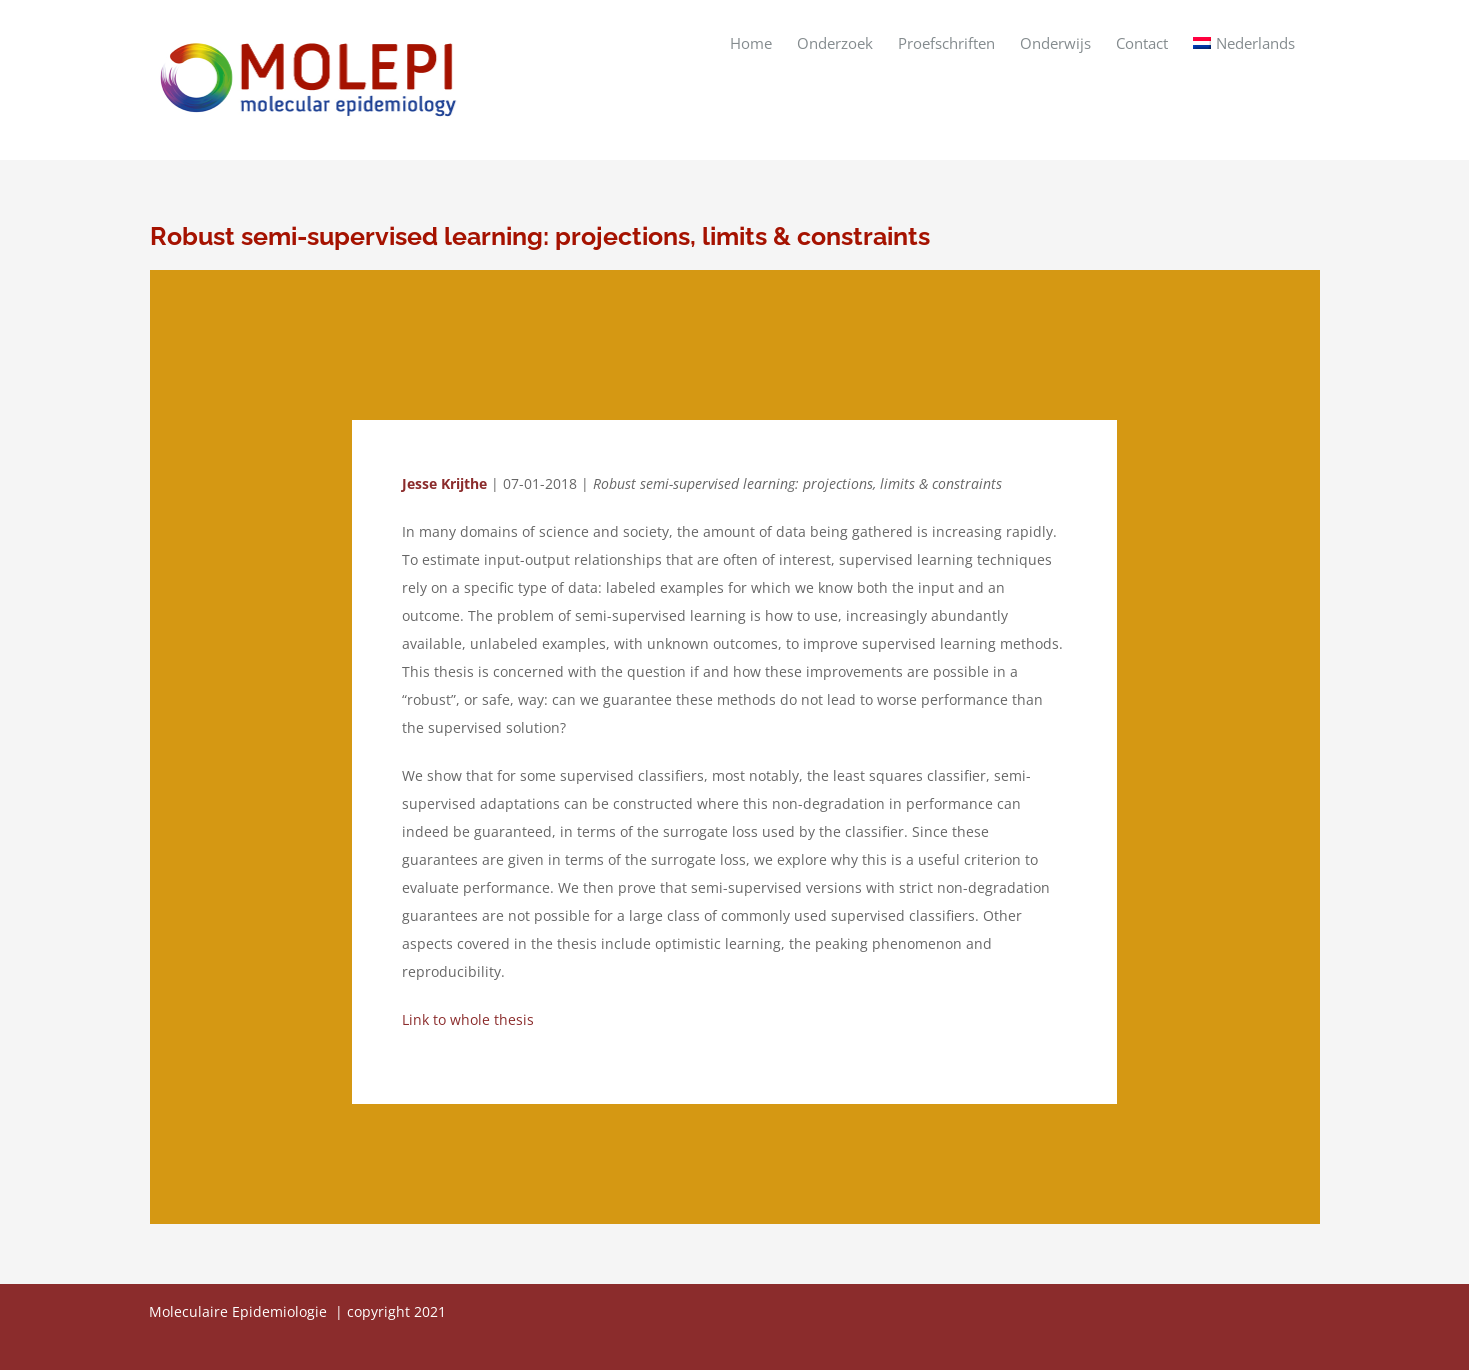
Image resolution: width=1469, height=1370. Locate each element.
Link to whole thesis (468, 1019)
